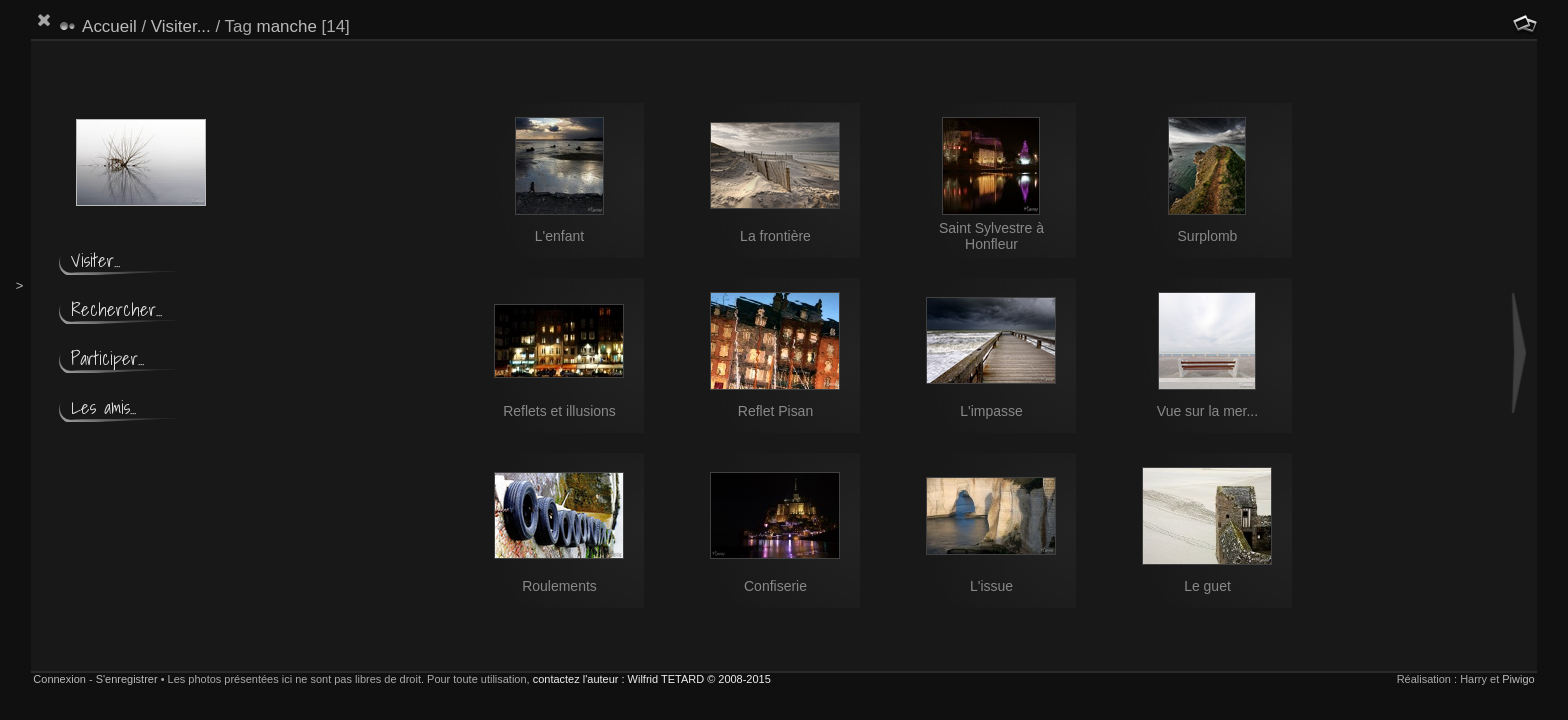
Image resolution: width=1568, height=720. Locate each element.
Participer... (107, 358)
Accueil (109, 26)
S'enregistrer (127, 679)
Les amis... (103, 407)
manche (287, 26)
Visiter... (181, 26)
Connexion (59, 679)
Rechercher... (116, 309)
